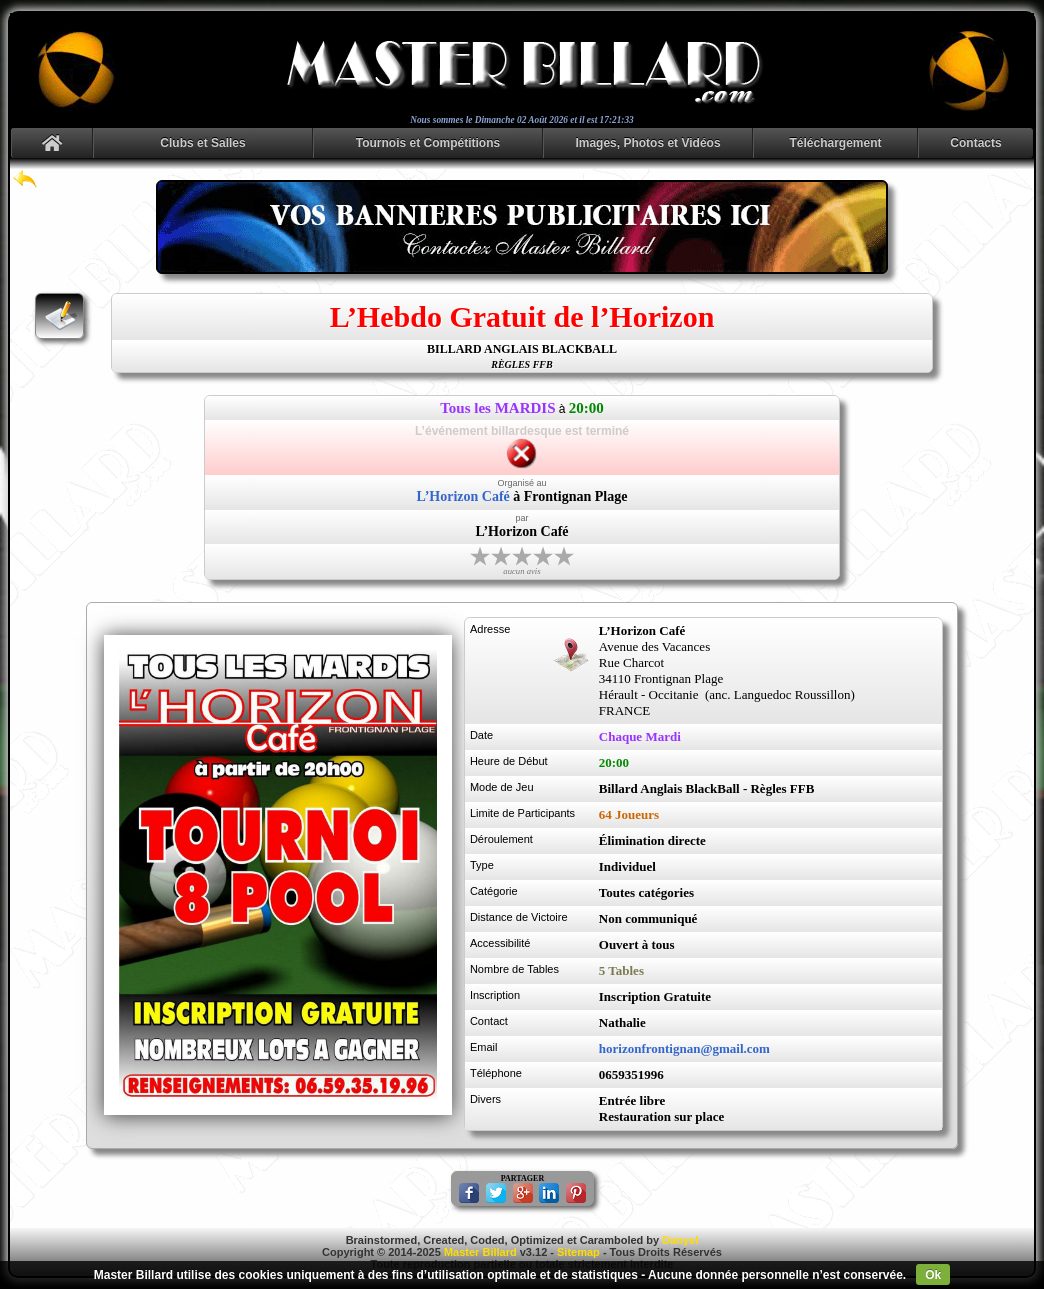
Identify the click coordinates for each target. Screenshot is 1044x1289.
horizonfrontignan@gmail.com (684, 1048)
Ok (933, 1275)
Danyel (680, 1240)
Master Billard (480, 1252)
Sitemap (578, 1252)
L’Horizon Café (463, 496)
